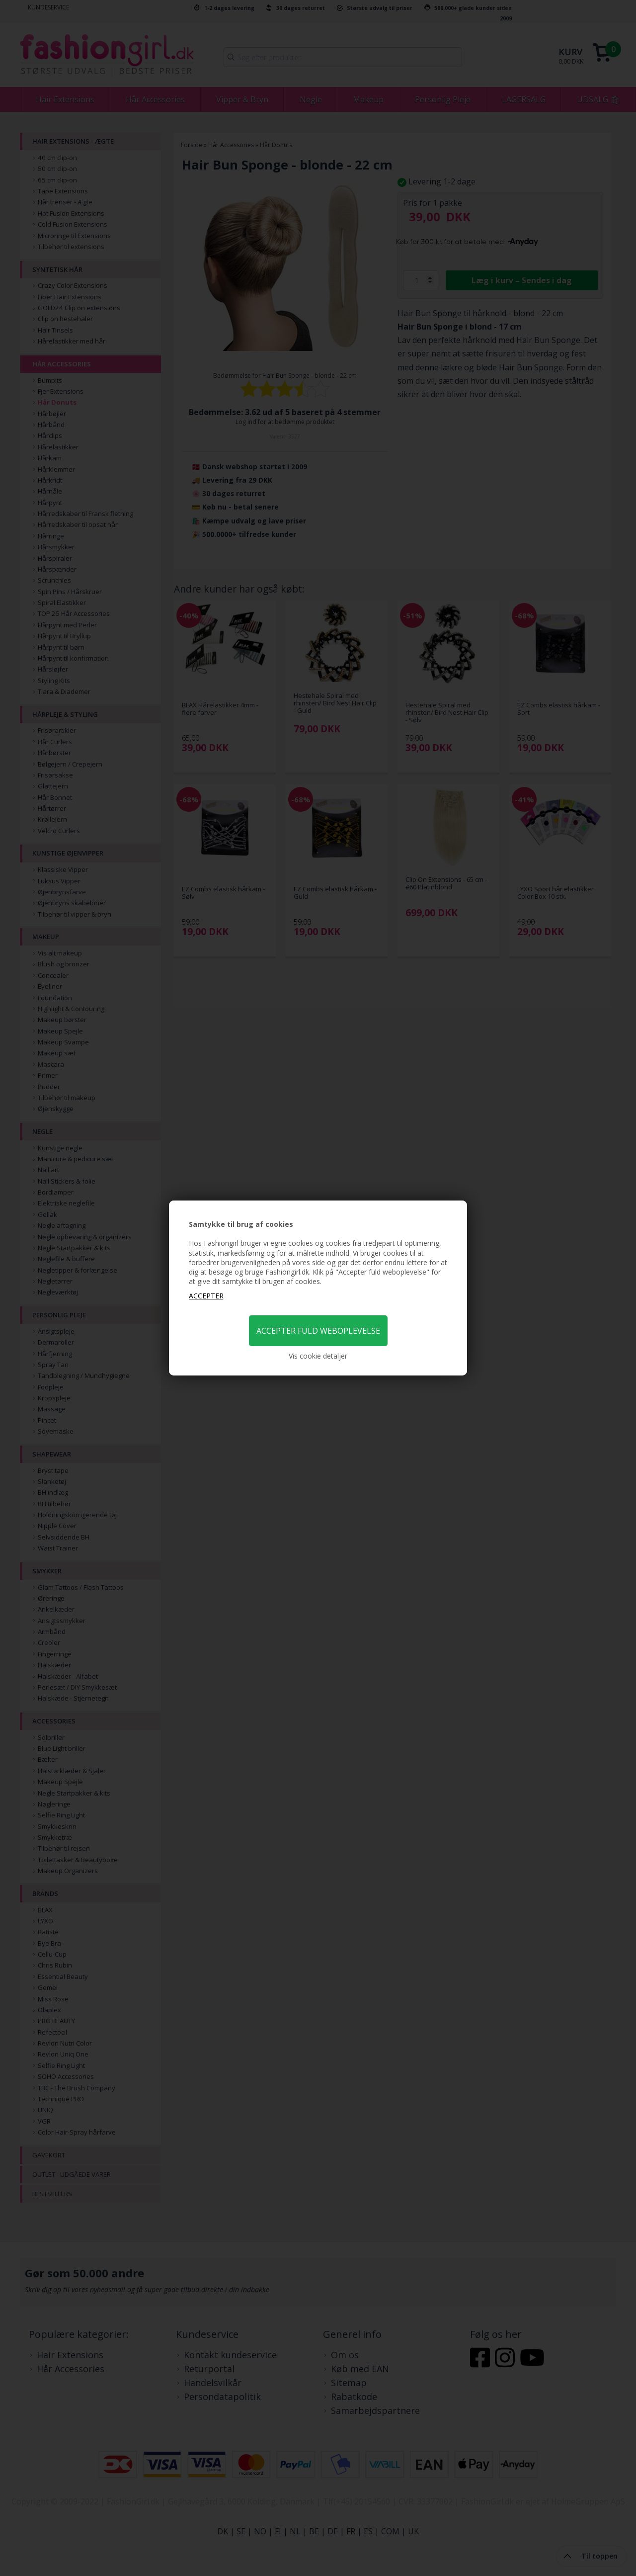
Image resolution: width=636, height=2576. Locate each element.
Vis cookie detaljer (318, 1356)
